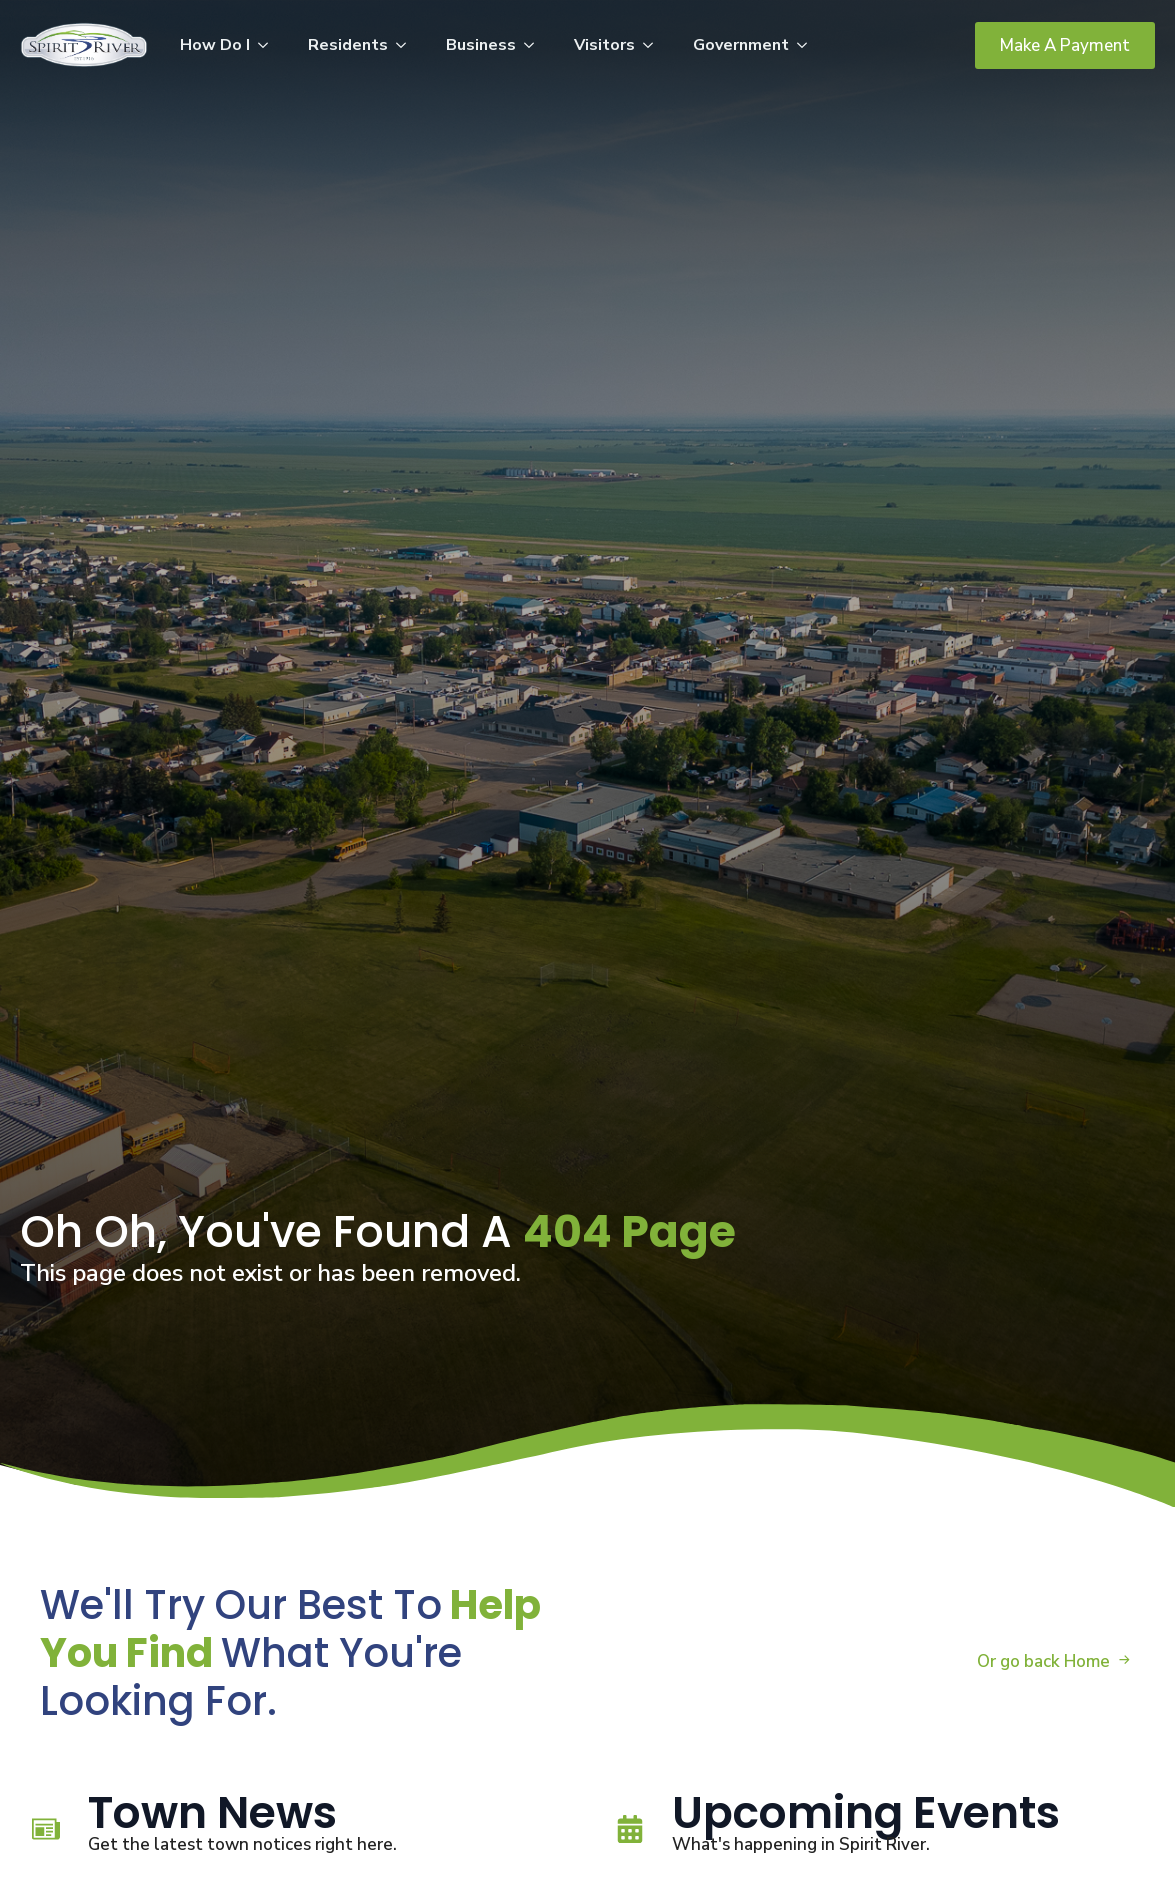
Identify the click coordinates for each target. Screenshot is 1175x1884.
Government (741, 45)
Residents (348, 45)
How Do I (215, 45)
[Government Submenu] (808, 45)
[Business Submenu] (535, 45)
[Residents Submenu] (407, 45)
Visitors (604, 45)
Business (481, 45)
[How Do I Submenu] (269, 45)
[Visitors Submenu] (654, 45)
